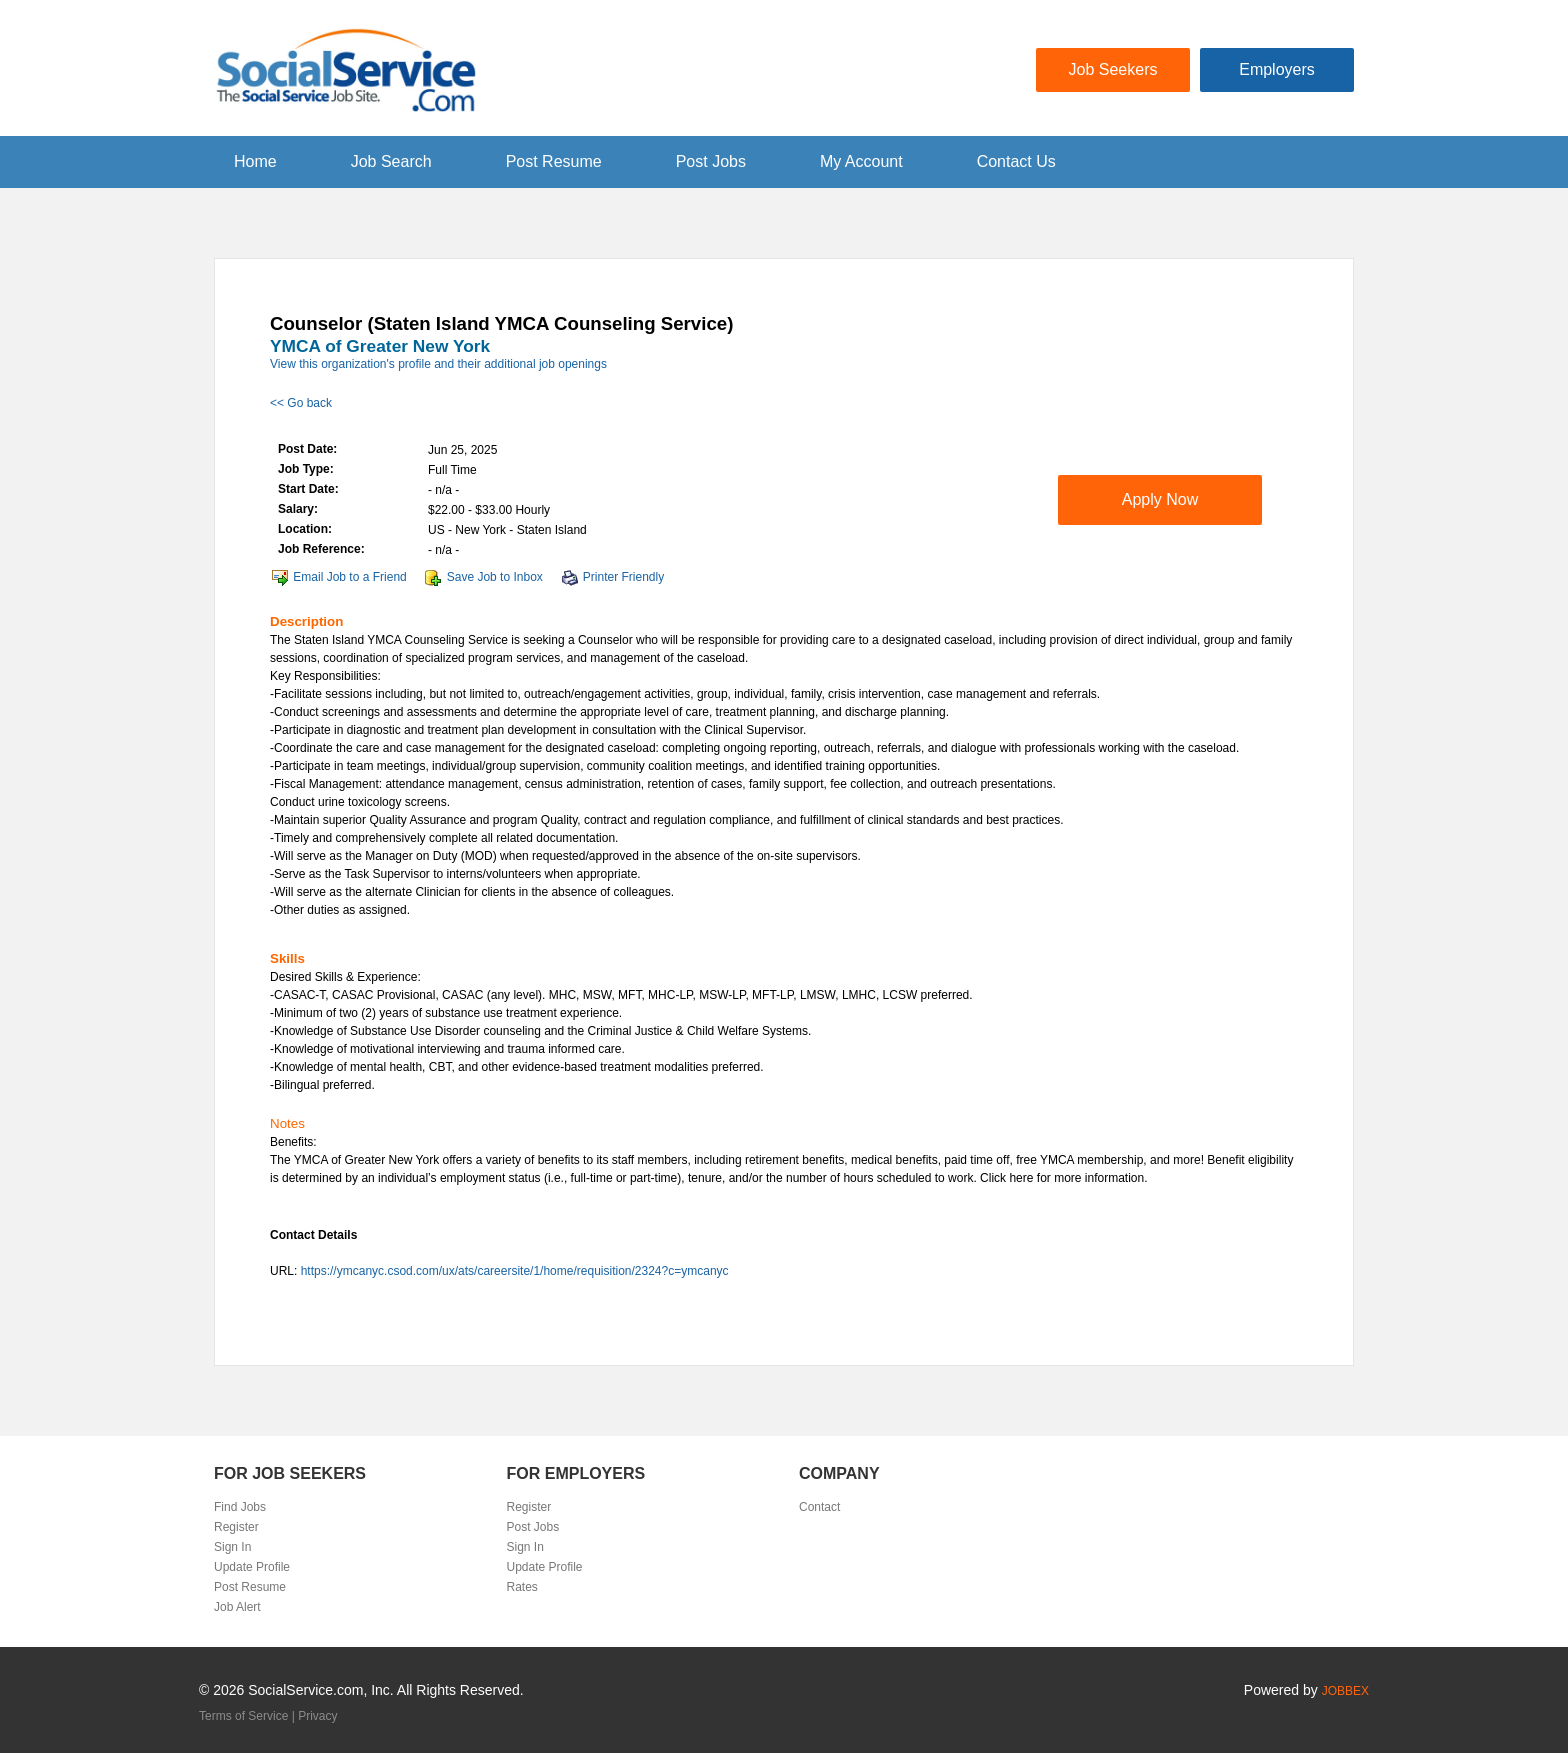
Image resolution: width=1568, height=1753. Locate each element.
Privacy (317, 1716)
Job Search (391, 161)
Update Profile (252, 1567)
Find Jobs (240, 1507)
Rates (522, 1587)
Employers (1277, 69)
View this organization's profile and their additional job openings (438, 364)
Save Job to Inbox (495, 577)
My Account (861, 161)
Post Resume (554, 161)
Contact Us (1016, 161)
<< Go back (301, 403)
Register (236, 1527)
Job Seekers (1113, 69)
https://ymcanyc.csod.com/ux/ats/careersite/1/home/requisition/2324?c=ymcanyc (515, 1271)
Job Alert (237, 1607)
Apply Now (1160, 499)
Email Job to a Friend (349, 577)
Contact (819, 1507)
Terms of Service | (248, 1716)
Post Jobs (711, 161)
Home (255, 161)
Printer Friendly (623, 577)
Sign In (232, 1547)
